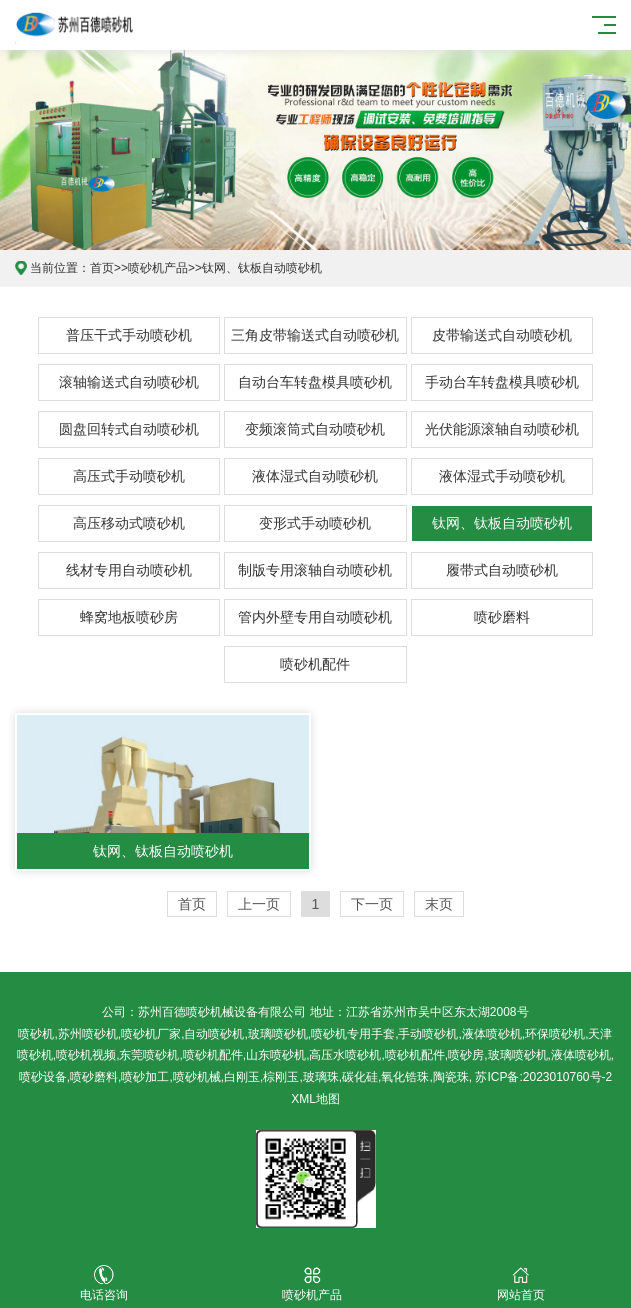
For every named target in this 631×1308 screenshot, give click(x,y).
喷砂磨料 (502, 617)
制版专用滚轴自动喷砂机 (315, 570)
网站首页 (520, 1283)
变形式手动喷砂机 (315, 523)
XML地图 (315, 1099)
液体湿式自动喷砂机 (315, 476)
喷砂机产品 (158, 268)
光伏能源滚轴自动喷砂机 (502, 429)
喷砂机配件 (315, 664)
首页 (102, 268)
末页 (439, 904)
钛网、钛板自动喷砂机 (262, 268)
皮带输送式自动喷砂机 (502, 335)
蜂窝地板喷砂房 (129, 617)
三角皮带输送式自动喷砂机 (315, 335)
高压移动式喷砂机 (129, 523)
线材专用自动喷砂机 (129, 570)
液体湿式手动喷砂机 (502, 476)
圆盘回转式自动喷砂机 (129, 429)
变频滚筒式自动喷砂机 (315, 429)
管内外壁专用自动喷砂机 (315, 617)
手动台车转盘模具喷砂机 (502, 382)
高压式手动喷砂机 (129, 476)
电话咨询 (104, 1283)
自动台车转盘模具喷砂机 (315, 382)
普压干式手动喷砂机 (129, 335)
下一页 (372, 904)
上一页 (259, 904)
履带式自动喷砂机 (502, 570)
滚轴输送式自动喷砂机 (129, 382)
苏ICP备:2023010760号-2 (543, 1077)
